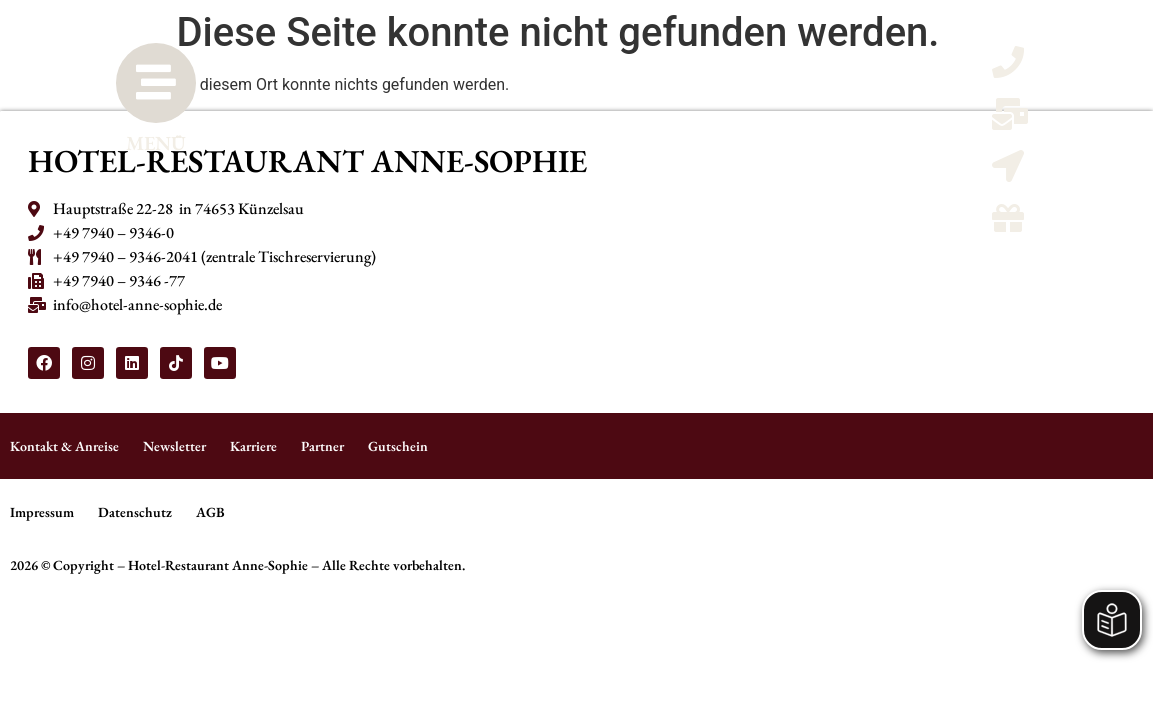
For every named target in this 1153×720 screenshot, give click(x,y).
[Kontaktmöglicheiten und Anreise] (1008, 172)
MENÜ (156, 143)
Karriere (253, 446)
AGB (210, 512)
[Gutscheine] (1008, 224)
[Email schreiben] (1010, 120)
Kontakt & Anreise (64, 446)
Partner (322, 446)
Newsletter (174, 446)
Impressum (42, 512)
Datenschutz (135, 512)
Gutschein (398, 446)
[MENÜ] (156, 83)
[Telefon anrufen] (1008, 68)
